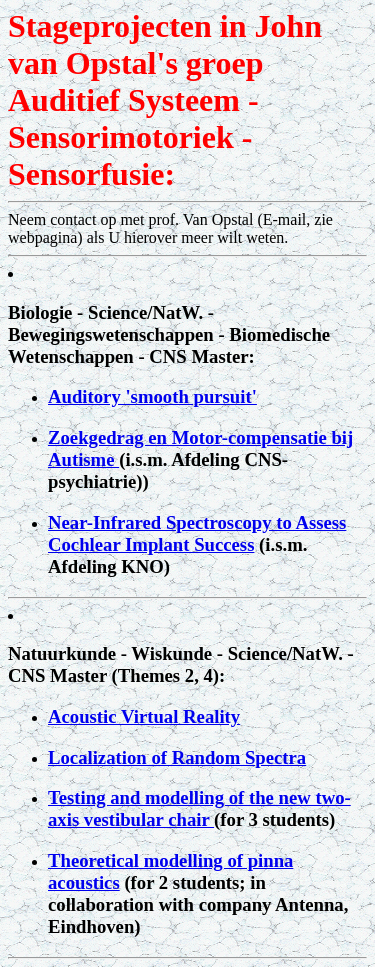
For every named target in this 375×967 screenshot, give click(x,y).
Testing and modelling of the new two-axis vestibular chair (199, 808)
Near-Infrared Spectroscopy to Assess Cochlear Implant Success (197, 533)
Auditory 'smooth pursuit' (152, 396)
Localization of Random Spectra (177, 757)
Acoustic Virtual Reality (144, 716)
